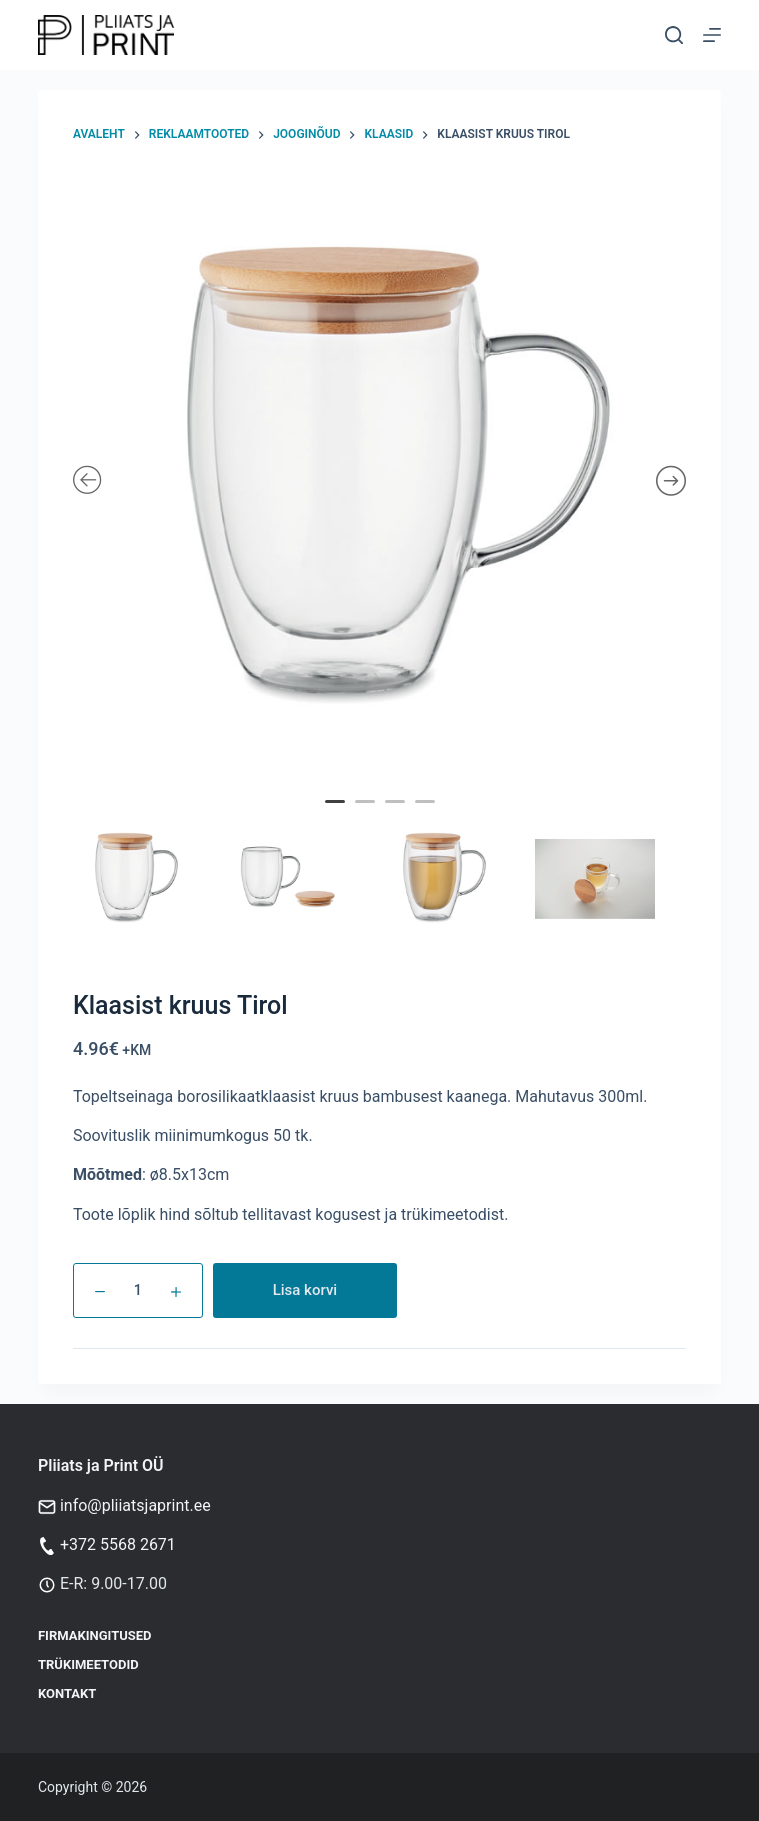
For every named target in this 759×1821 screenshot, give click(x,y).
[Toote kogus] (138, 1290)
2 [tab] (367, 815)
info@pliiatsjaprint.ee (135, 1505)
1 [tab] (337, 815)
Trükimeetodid (88, 1664)
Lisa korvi (305, 1290)
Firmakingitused (95, 1635)
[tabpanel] (380, 482)
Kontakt (67, 1693)
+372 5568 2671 (118, 1544)
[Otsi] (674, 35)
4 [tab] (427, 815)
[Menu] (712, 35)
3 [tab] (397, 815)
